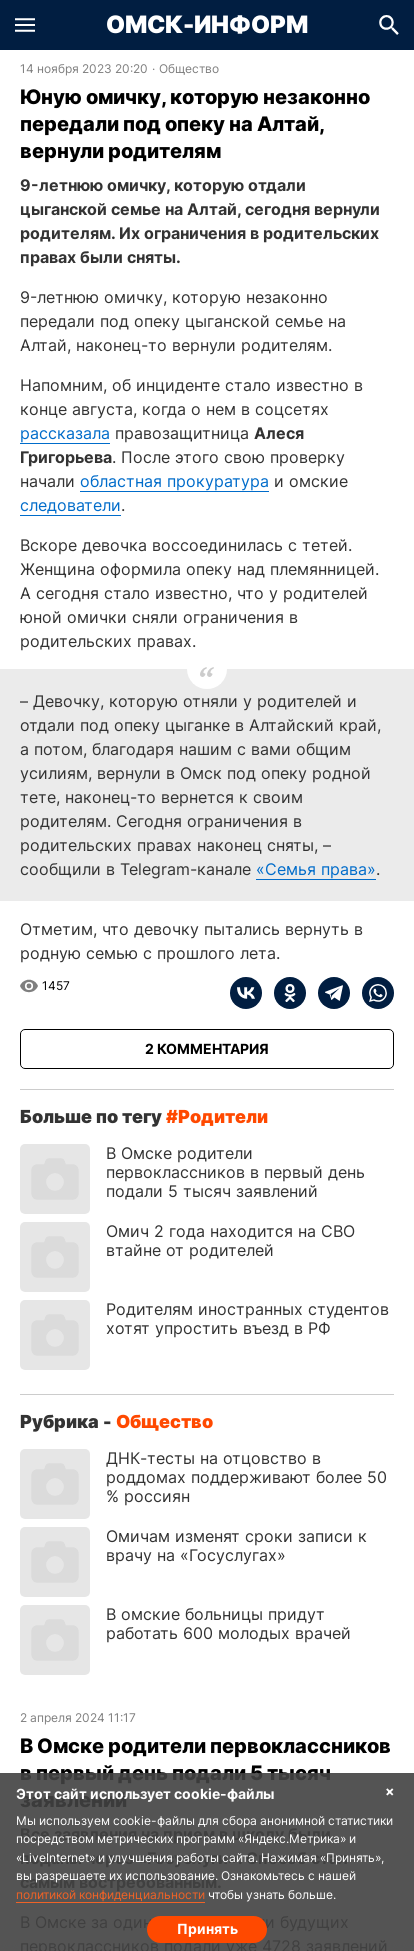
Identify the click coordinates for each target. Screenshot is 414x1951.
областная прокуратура (174, 481)
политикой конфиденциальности (110, 1894)
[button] (25, 25)
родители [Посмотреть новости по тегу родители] (223, 1116)
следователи (70, 505)
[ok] (284, 993)
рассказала (65, 433)
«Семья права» (316, 869)
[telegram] (328, 993)
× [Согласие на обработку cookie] (390, 1790)
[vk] (246, 993)
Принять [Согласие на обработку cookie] (207, 1928)
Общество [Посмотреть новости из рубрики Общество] (189, 69)
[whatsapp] (372, 993)
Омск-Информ (207, 25)
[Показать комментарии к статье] (207, 1049)
